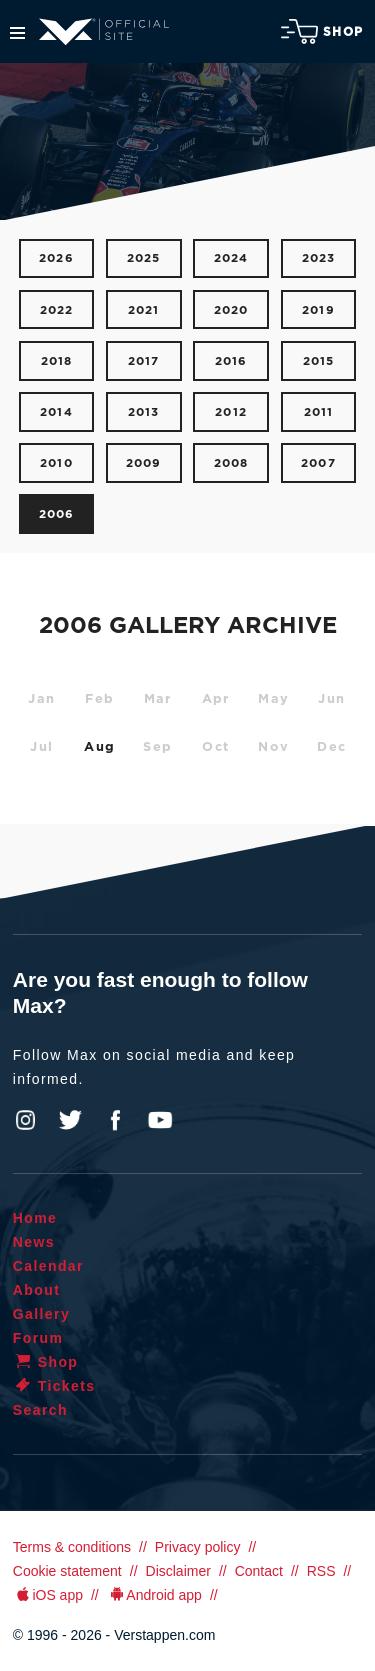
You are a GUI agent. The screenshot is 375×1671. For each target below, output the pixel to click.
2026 (56, 258)
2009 (144, 463)
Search (40, 1410)
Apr (216, 699)
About (36, 1290)
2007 (318, 463)
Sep (157, 747)
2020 (231, 310)
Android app (154, 1595)
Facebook (115, 1120)
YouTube (160, 1120)
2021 (144, 310)
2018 (57, 361)
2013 (144, 412)
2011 (319, 412)
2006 (57, 514)
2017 (144, 361)
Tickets (54, 1386)
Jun (331, 699)
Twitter (71, 1120)
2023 (319, 258)
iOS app (48, 1595)
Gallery (41, 1314)
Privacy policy (198, 1547)
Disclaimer (178, 1571)
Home (35, 1218)
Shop (322, 31)
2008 (231, 463)
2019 (318, 310)
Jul (41, 747)
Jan (41, 699)
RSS (321, 1571)
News (34, 1242)
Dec (331, 747)
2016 (231, 361)
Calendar (48, 1266)
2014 (56, 412)
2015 (319, 361)
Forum (38, 1338)
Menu (17, 33)
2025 (144, 258)
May (273, 699)
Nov (273, 747)
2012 (231, 412)
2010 (56, 463)
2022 (57, 310)
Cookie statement (67, 1571)
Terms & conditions (72, 1547)
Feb (99, 699)
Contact (259, 1571)
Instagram (26, 1120)
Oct (215, 747)
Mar (158, 699)
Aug (99, 747)
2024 (231, 258)
